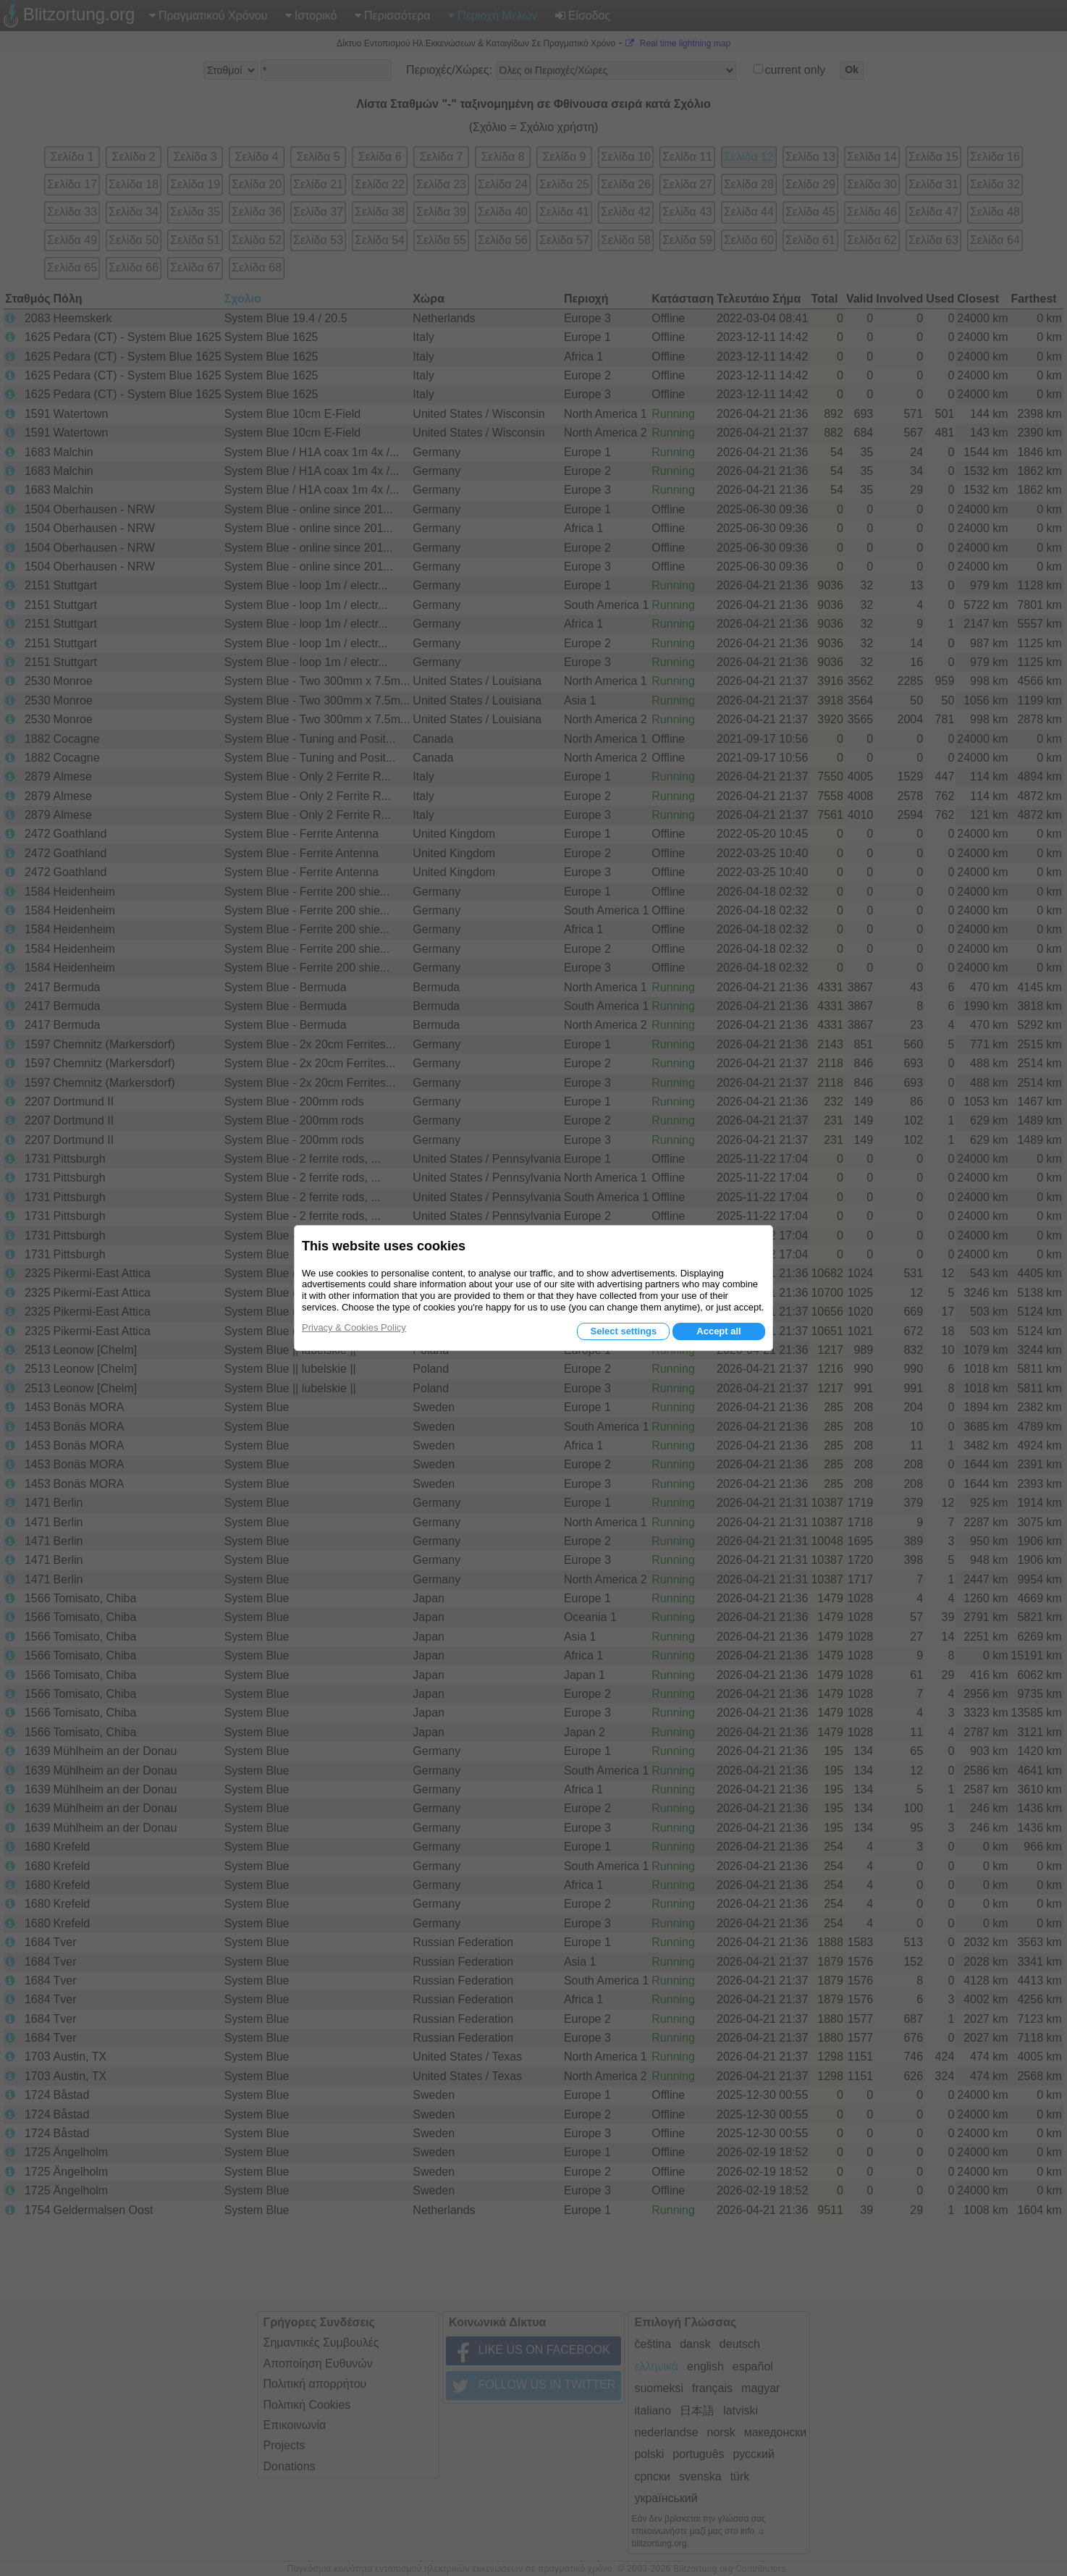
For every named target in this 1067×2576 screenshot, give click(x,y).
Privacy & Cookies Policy (354, 1327)
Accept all (718, 1331)
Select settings (623, 1331)
